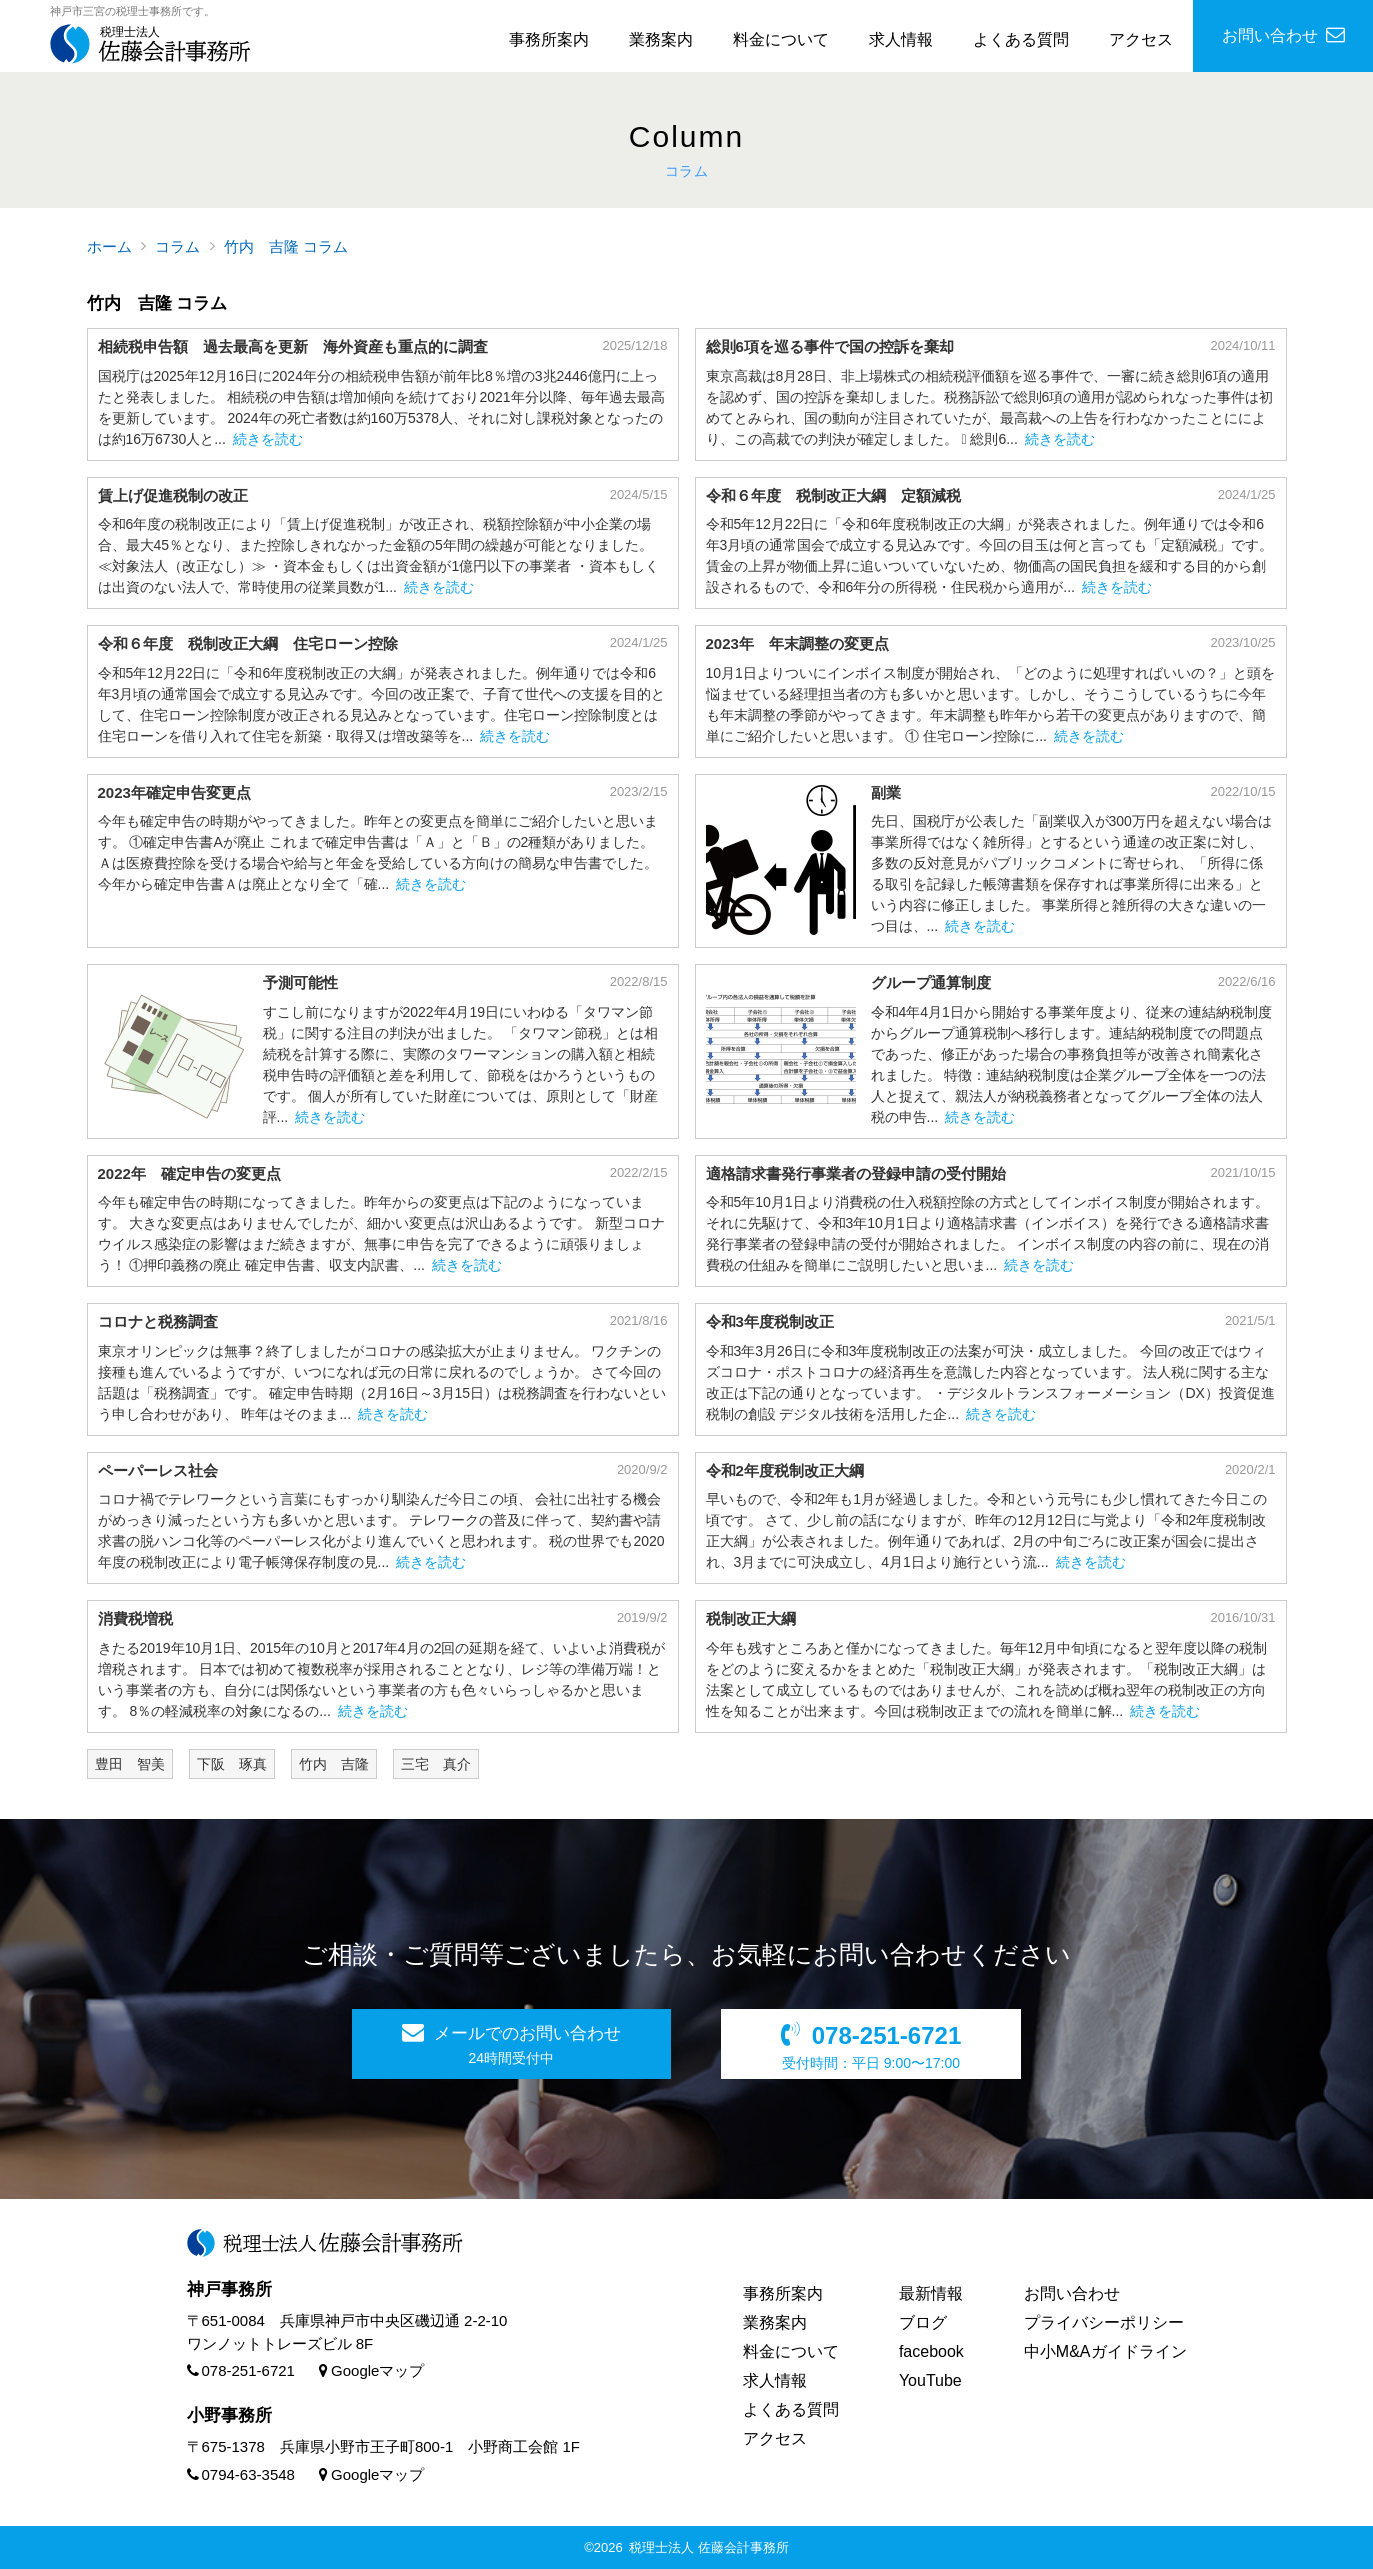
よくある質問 (1021, 39)
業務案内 (661, 39)
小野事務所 (229, 2415)
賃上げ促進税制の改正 (173, 495)
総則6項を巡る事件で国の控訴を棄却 (830, 346)
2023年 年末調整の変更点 (797, 643)
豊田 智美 (130, 1764)
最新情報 (931, 2293)
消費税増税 (135, 1618)
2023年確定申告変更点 (174, 792)
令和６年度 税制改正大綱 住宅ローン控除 (248, 643)
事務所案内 (549, 39)
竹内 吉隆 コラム (286, 246)
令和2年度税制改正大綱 (785, 1470)
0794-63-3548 (241, 2474)
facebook (931, 2351)
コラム (177, 246)
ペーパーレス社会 (158, 1470)
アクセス (1141, 39)
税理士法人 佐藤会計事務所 (709, 2547)
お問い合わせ (1072, 2293)
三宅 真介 (436, 1764)
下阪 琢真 (232, 1764)
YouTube (930, 2380)
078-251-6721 (241, 2370)
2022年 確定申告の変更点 (189, 1173)
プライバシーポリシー (1104, 2322)
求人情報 (901, 39)
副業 (886, 792)
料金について (781, 39)
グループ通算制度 (931, 982)
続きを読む (268, 439)
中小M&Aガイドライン (1105, 2351)
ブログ (923, 2322)
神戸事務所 (229, 2289)
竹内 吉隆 (334, 1764)
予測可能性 (300, 982)
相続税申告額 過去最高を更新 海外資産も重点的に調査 (293, 346)
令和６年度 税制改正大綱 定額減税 (841, 495)
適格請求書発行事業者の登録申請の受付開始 (856, 1173)
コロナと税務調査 (158, 1321)
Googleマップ (371, 2370)
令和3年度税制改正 (770, 1321)
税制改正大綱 (751, 1618)
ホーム (109, 246)
